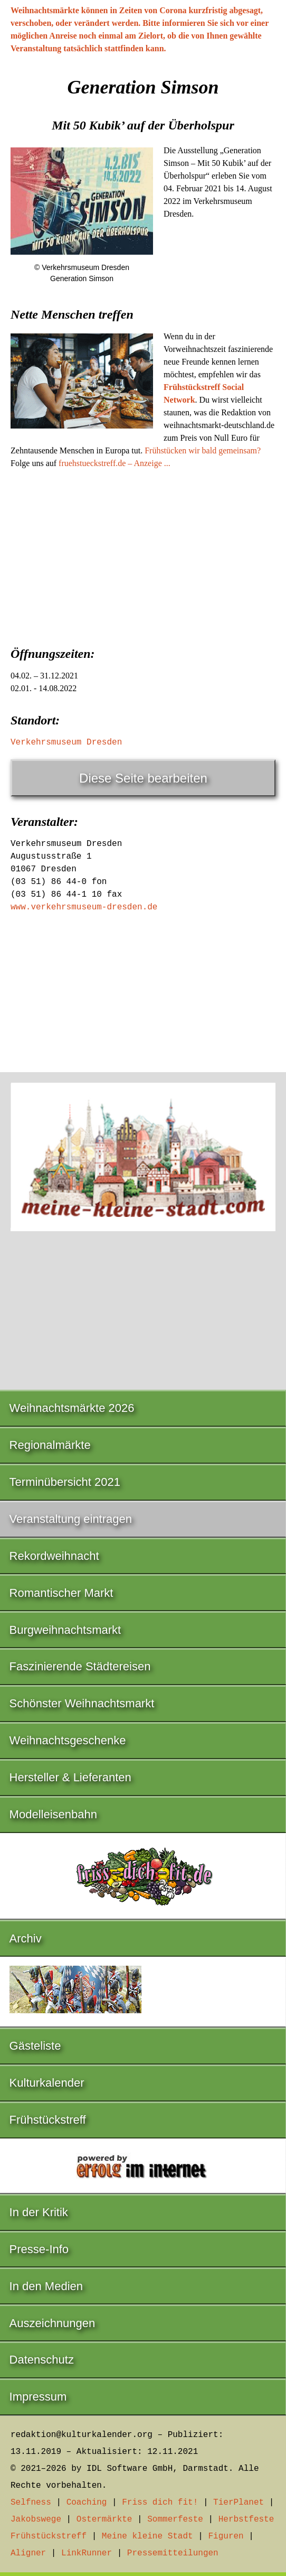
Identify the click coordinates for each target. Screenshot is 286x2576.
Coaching (86, 2502)
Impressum (38, 2396)
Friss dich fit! (160, 2502)
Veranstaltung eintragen (70, 1519)
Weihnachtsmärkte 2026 (72, 1408)
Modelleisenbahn (53, 1814)
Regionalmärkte (50, 1445)
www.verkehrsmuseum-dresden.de (84, 907)
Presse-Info (39, 2249)
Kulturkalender (46, 2082)
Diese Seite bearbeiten (143, 778)
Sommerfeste (175, 2519)
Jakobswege (36, 2519)
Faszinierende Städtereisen (80, 1666)
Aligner (28, 2553)
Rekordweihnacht (54, 1556)
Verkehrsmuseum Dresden (66, 742)
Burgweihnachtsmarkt (65, 1629)
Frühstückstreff (47, 2119)
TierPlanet (238, 2502)
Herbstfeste (246, 2519)
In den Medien (46, 2286)
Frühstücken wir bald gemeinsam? (203, 450)
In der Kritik (38, 2212)
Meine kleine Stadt (147, 2536)
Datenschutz (41, 2359)
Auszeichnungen (52, 2323)
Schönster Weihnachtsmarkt (82, 1703)
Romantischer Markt (61, 1592)
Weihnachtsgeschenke (67, 1740)
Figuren (225, 2536)
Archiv (25, 1938)
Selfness (31, 2502)
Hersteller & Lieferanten (70, 1777)
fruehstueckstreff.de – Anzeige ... (114, 463)
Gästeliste (35, 2045)
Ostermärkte (104, 2519)
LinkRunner (86, 2553)
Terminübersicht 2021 (64, 1482)
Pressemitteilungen (172, 2553)
